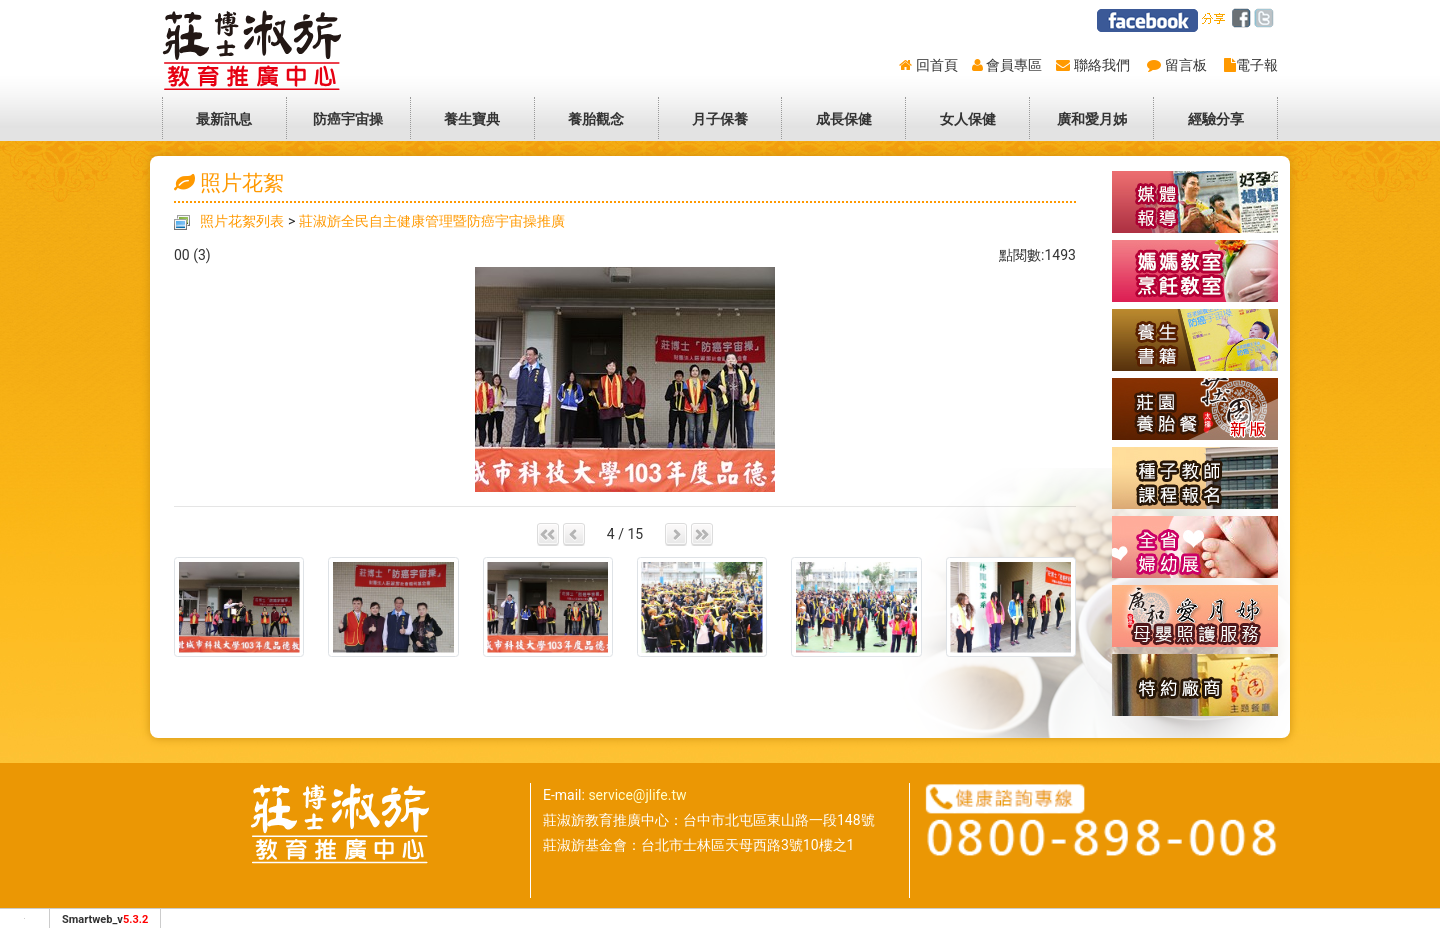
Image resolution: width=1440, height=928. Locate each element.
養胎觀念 (596, 119)
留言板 (1186, 65)
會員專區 (1014, 65)
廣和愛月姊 (1092, 119)
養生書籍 (1195, 340)
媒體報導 (1195, 202)
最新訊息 (224, 119)
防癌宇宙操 (348, 119)
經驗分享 (1216, 119)
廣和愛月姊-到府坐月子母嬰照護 (1195, 616)
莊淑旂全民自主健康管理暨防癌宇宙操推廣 (432, 221)
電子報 (1257, 65)
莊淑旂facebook (1147, 20)
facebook (1244, 19)
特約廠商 (1195, 685)
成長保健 (844, 119)
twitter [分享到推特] (1267, 19)
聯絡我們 (1102, 65)
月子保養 (720, 119)
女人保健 (968, 119)
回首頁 (937, 65)
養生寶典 (472, 119)
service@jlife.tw (637, 795)
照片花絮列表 (242, 221)
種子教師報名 (1195, 478)
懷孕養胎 (1195, 271)
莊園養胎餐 (1195, 409)
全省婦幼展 (1195, 547)
